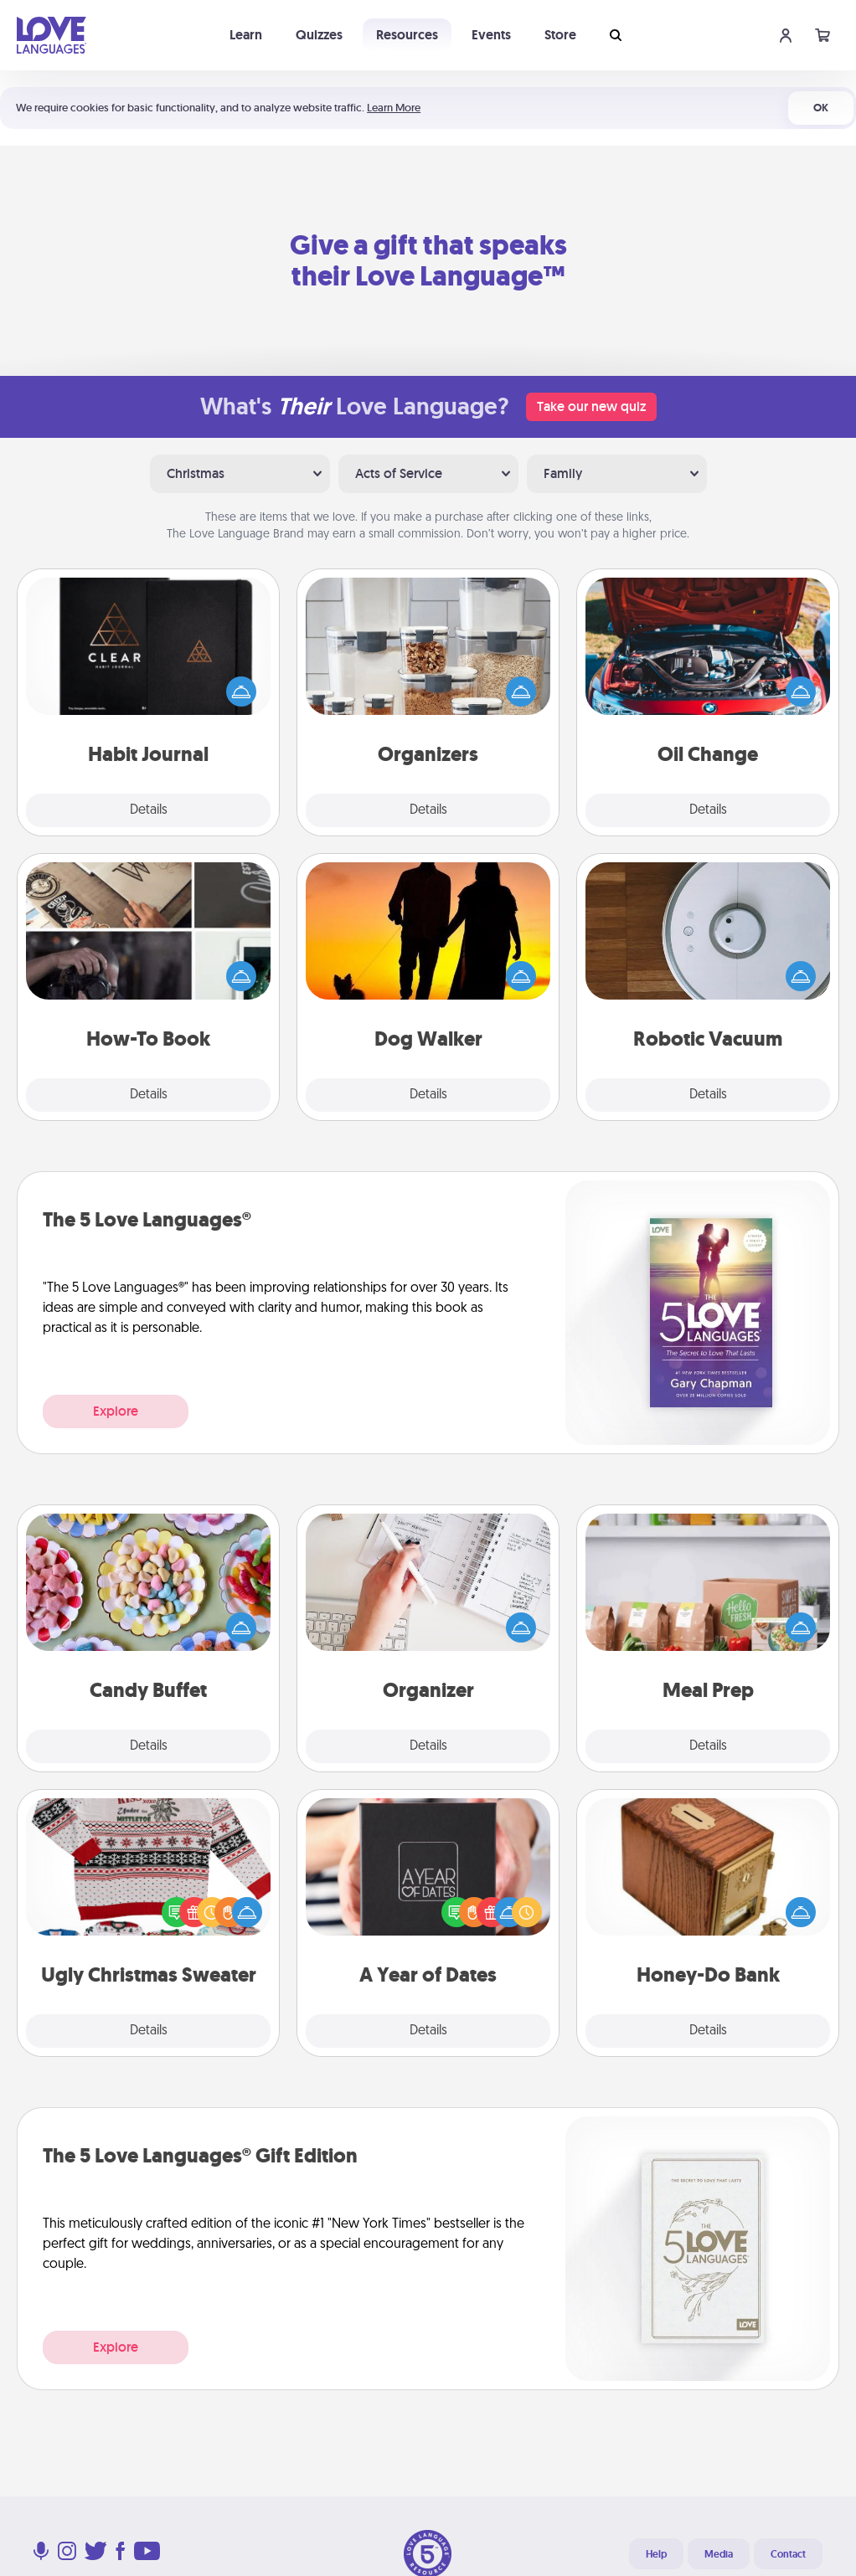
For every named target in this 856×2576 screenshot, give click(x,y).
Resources (407, 35)
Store (560, 35)
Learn (245, 35)
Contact (788, 2554)
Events (491, 35)
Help (656, 2554)
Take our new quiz (591, 406)
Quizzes (319, 35)
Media (718, 2554)
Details (149, 810)
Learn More (393, 107)
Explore (115, 1411)
